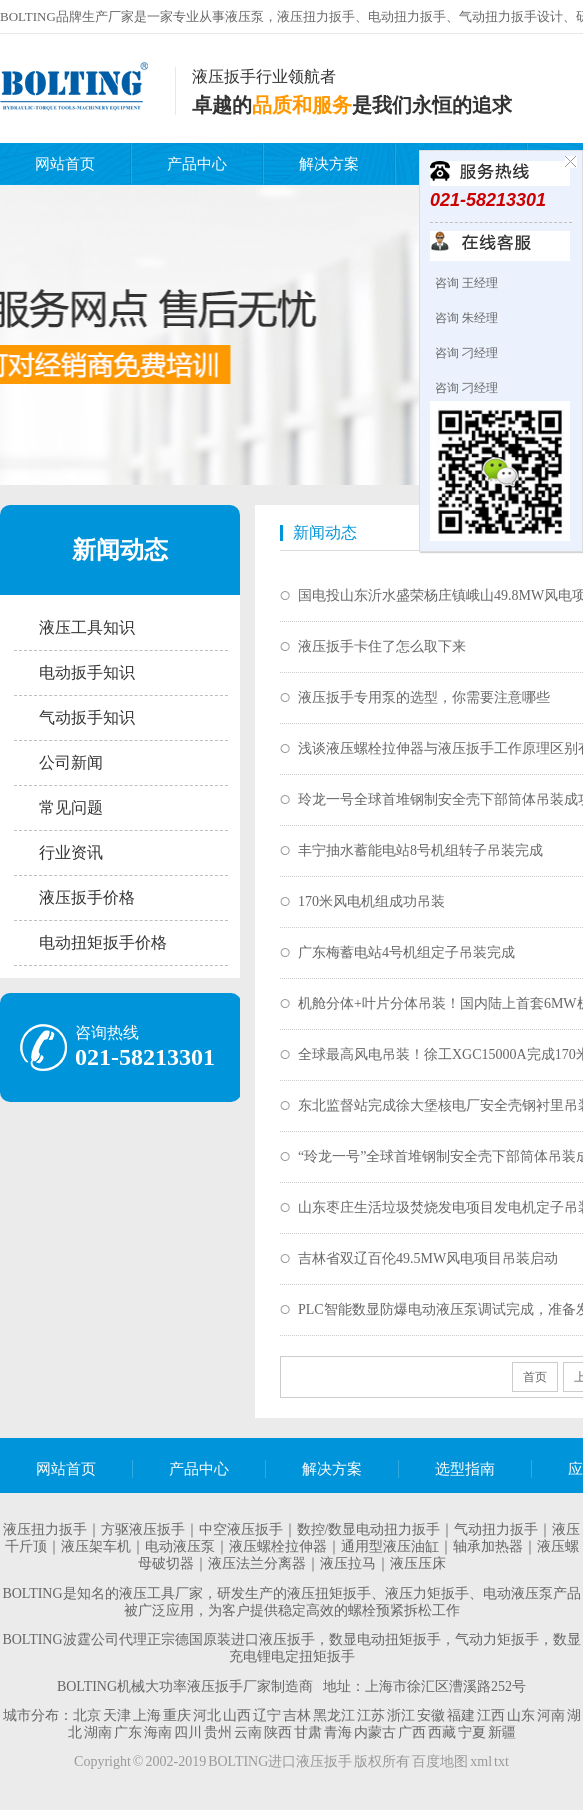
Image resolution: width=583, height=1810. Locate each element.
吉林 (297, 1715)
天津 (117, 1715)
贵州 (218, 1732)
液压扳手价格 (87, 897)
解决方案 (329, 164)
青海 (338, 1732)
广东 (128, 1732)
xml (481, 1761)
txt (501, 1761)
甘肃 (308, 1732)
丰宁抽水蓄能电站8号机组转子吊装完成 (420, 850)
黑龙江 (334, 1715)
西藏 (442, 1732)
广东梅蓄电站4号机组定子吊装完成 (406, 952)
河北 (207, 1715)
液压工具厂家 (161, 1593)
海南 (158, 1732)
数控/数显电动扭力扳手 (369, 1529)
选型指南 (465, 1469)
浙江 (401, 1715)
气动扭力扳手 (496, 1529)
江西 (491, 1715)
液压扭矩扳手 (329, 1593)
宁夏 (472, 1732)
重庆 (177, 1715)
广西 (412, 1732)
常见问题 (71, 807)
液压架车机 (96, 1546)
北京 (87, 1715)
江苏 (371, 1715)
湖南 (98, 1732)
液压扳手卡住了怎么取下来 (382, 646)
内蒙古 (375, 1732)
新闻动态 (120, 550)
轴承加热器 (488, 1546)
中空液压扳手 (241, 1529)
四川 (188, 1732)
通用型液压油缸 (390, 1546)
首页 (535, 1377)
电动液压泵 (180, 1546)
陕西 (278, 1732)
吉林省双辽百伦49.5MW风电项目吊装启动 (428, 1258)
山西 (237, 1715)
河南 (551, 1715)
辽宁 (267, 1715)
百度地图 (440, 1761)
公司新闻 (71, 762)
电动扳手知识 (87, 672)
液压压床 (418, 1563)
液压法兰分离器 (257, 1563)
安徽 (431, 1715)
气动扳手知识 (87, 717)
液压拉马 (348, 1563)
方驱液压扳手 (143, 1529)
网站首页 (65, 164)
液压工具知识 (87, 627)
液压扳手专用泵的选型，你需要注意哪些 (424, 697)
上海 (147, 1715)
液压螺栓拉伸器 (278, 1546)
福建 (461, 1715)
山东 (521, 1715)
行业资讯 (71, 852)
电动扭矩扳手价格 (103, 942)
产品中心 (197, 164)
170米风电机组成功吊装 (371, 901)
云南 (248, 1732)
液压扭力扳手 (45, 1529)
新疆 (502, 1732)
